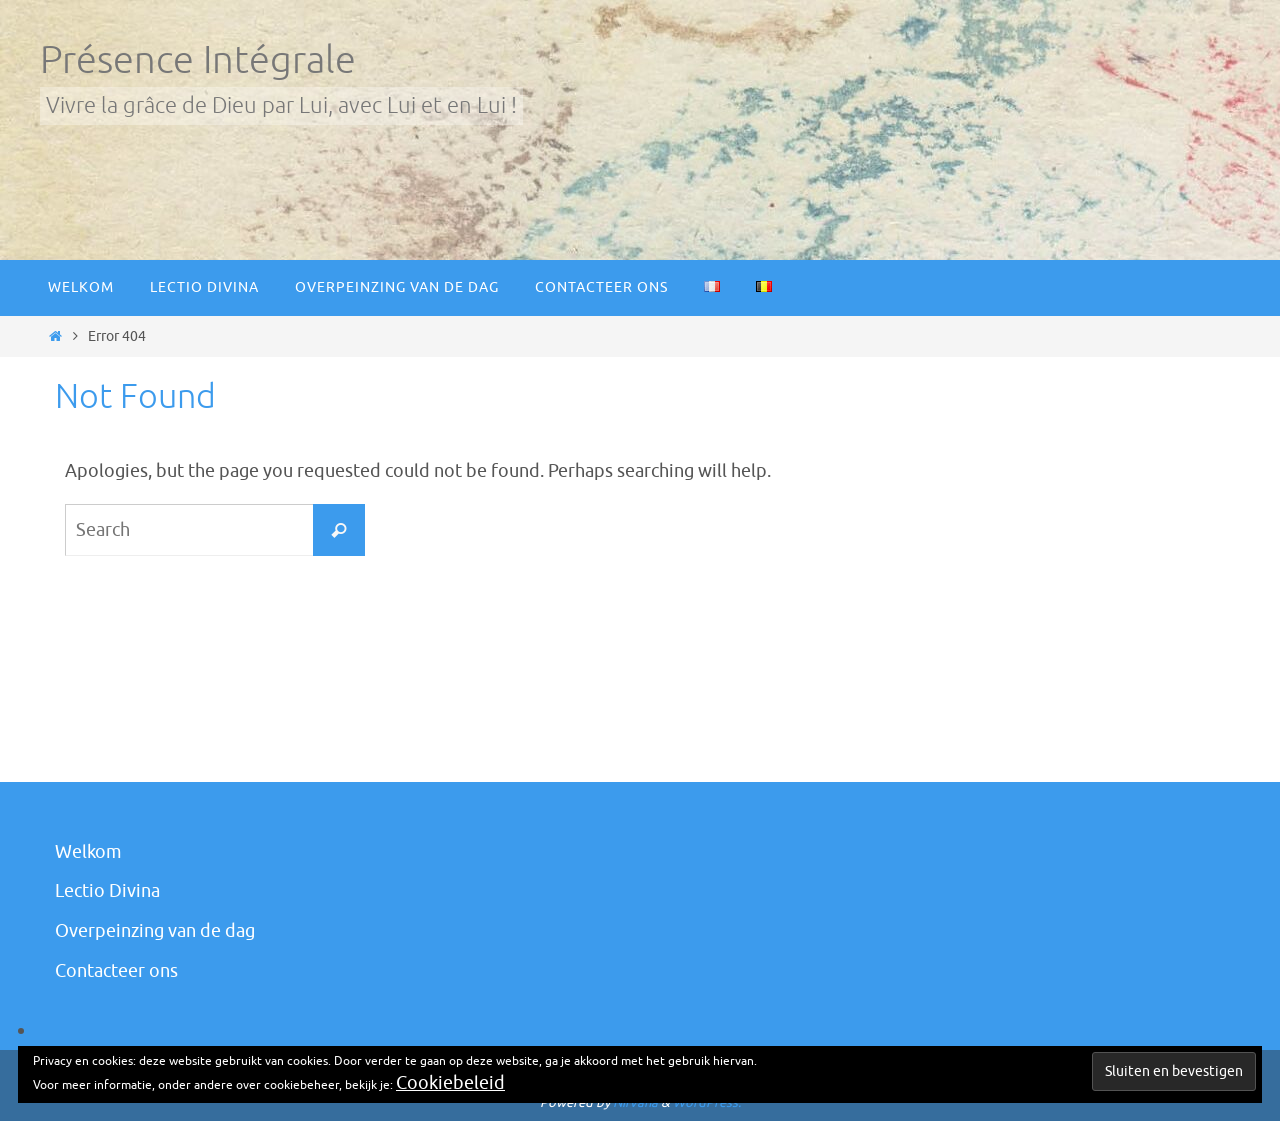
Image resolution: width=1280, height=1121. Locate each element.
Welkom (88, 852)
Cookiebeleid (450, 1083)
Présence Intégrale (198, 60)
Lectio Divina (107, 891)
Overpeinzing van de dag (155, 931)
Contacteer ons (116, 971)
